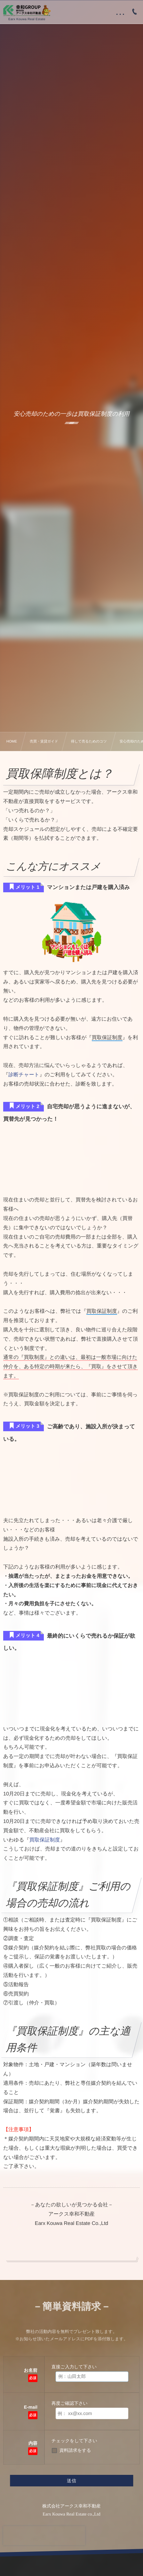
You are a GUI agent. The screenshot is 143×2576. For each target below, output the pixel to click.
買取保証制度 (44, 1840)
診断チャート (23, 1075)
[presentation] (44, 2535)
